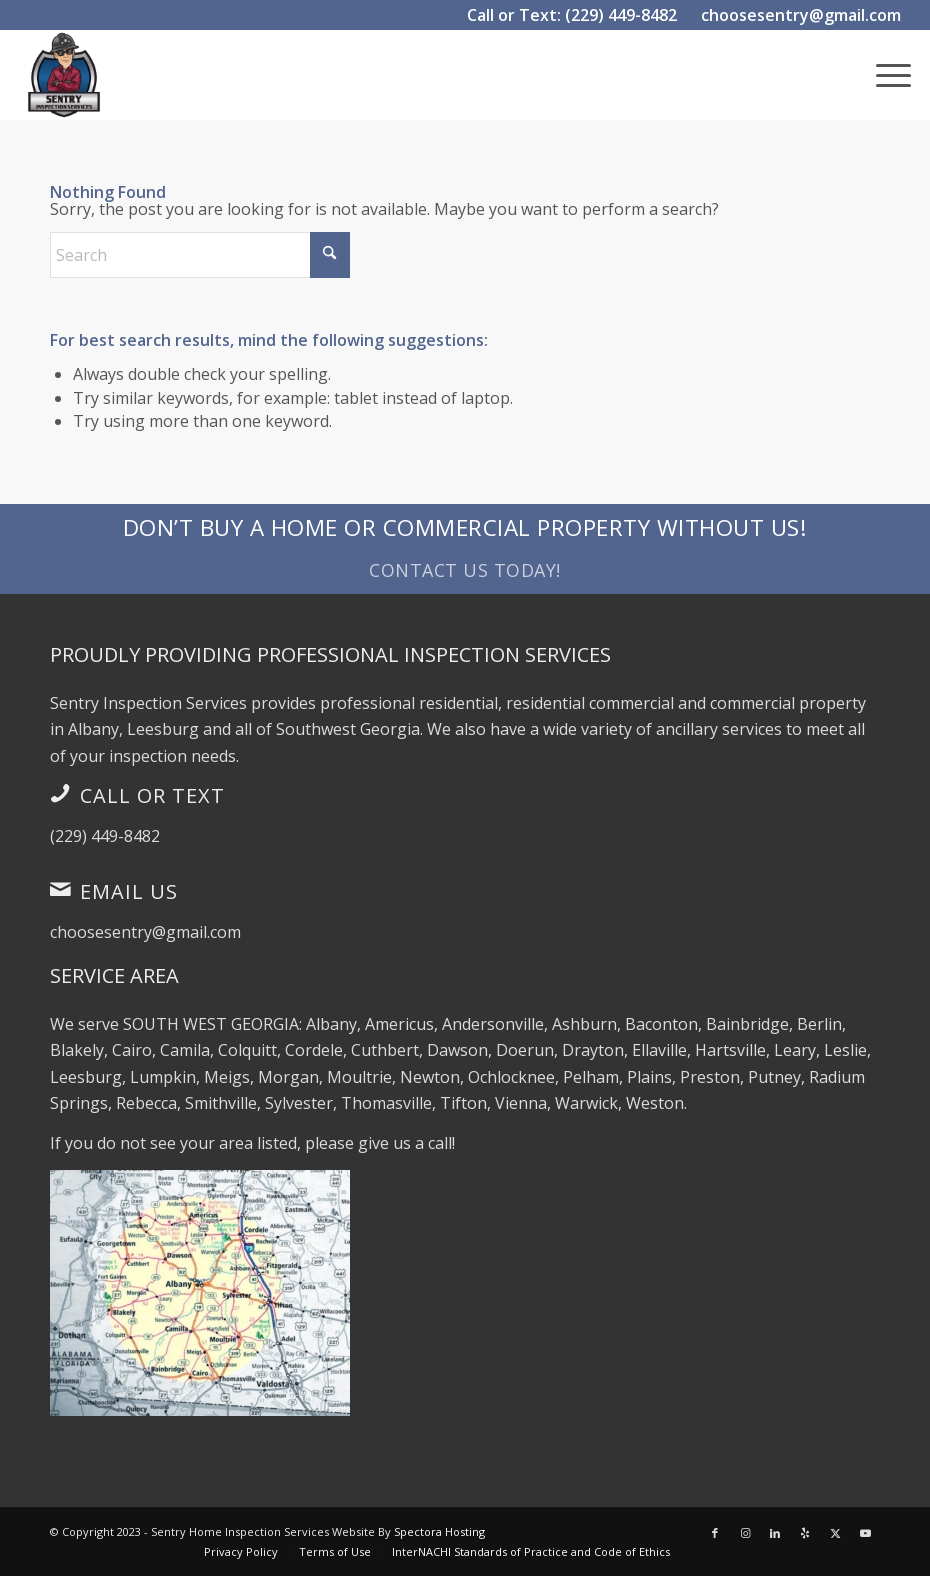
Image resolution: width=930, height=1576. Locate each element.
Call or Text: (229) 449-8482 (572, 15)
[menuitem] (883, 75)
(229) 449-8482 (105, 836)
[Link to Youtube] (865, 1533)
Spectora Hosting (439, 1531)
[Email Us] (60, 889)
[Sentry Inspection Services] (64, 75)
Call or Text (152, 795)
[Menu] (883, 75)
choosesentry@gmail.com (801, 15)
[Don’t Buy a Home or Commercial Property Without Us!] (465, 549)
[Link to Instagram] (745, 1533)
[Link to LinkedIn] (775, 1533)
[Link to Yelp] (805, 1533)
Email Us (129, 891)
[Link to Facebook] (715, 1533)
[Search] (200, 255)
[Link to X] (835, 1533)
